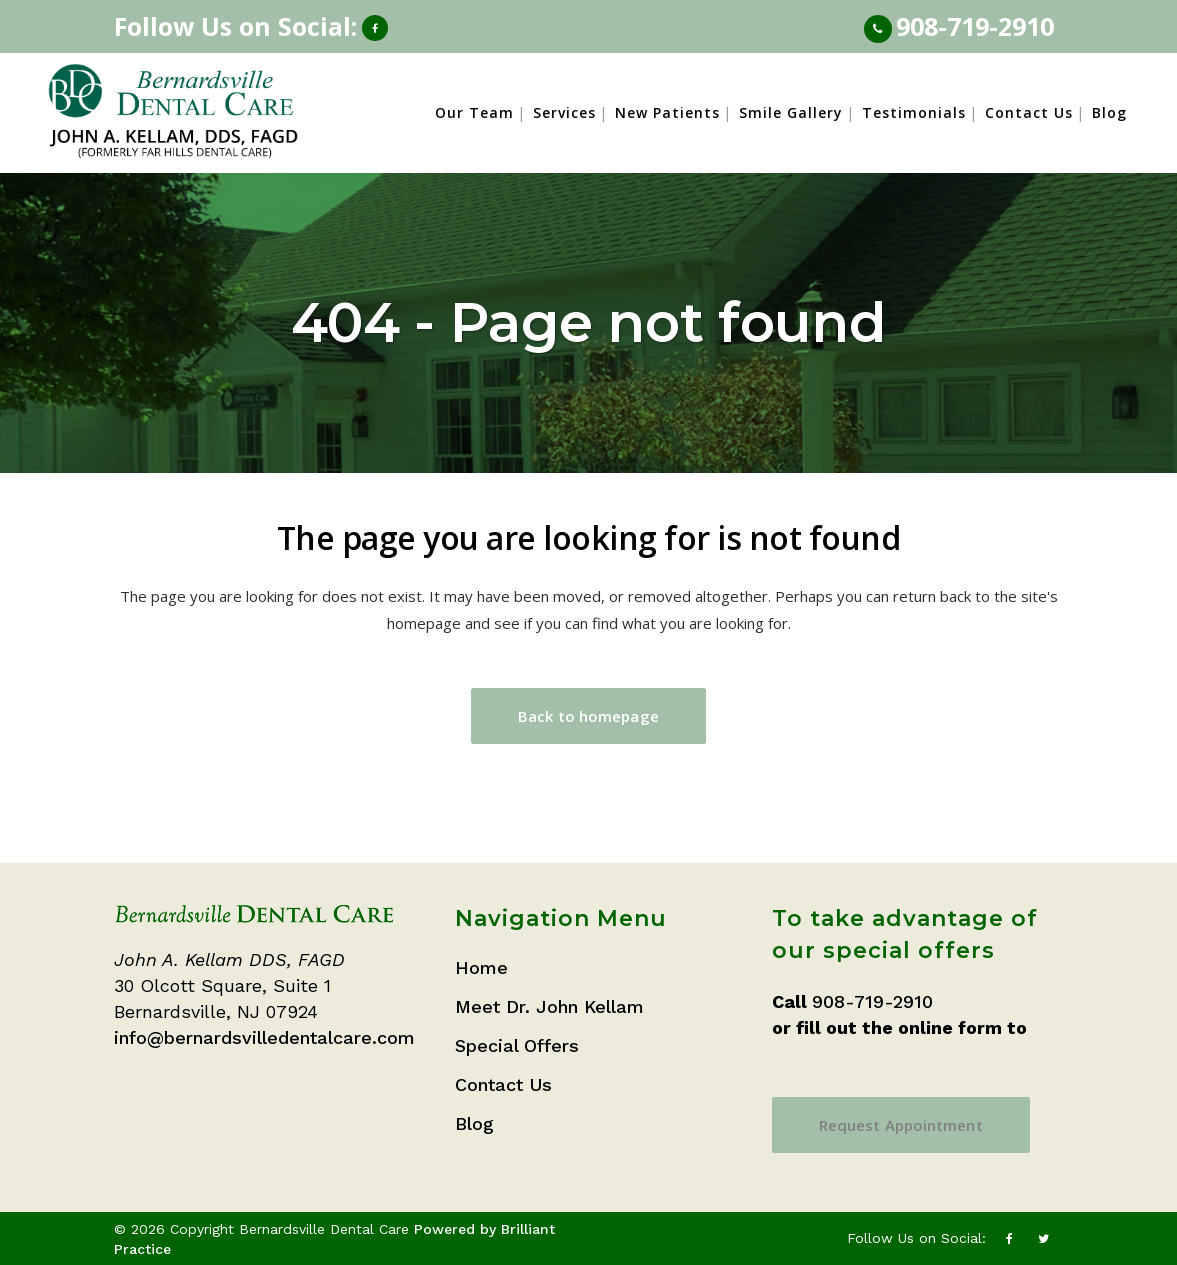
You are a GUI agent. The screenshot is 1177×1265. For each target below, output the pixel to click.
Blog (474, 1123)
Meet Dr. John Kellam (549, 1006)
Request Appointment (901, 1125)
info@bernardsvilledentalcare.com (264, 1037)
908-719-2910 (975, 26)
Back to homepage (588, 716)
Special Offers (517, 1045)
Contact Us (503, 1084)
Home (481, 967)
